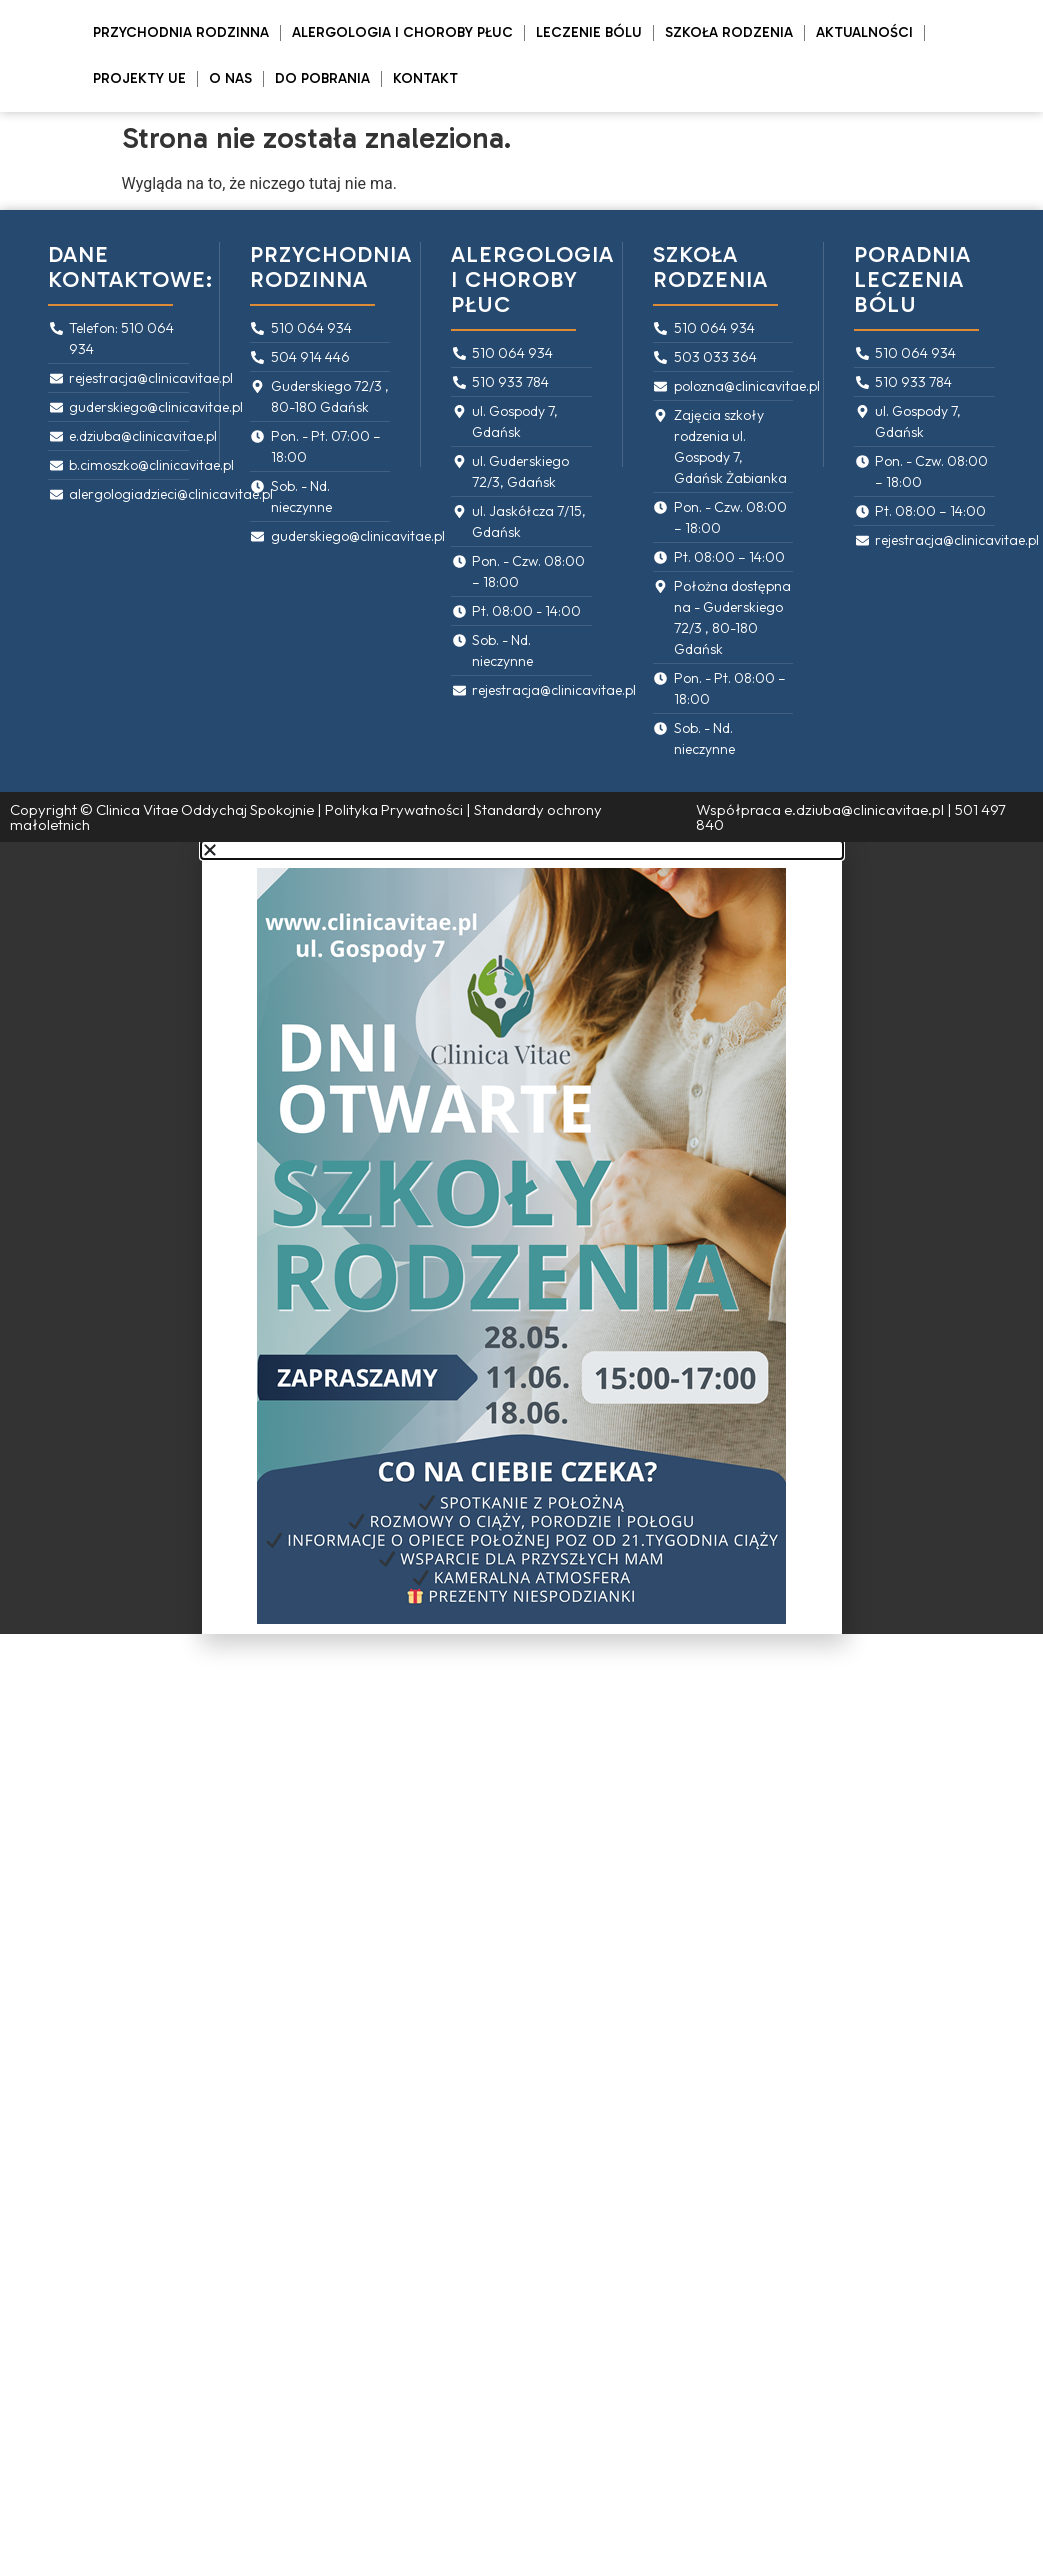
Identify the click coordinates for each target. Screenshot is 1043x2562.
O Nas (230, 78)
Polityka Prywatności (394, 809)
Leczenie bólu (589, 32)
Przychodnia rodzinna (181, 32)
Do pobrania (322, 78)
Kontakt (425, 78)
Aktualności (864, 32)
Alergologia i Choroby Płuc (402, 32)
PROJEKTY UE (139, 78)
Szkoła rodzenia (729, 32)
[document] (521, 1238)
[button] (522, 850)
